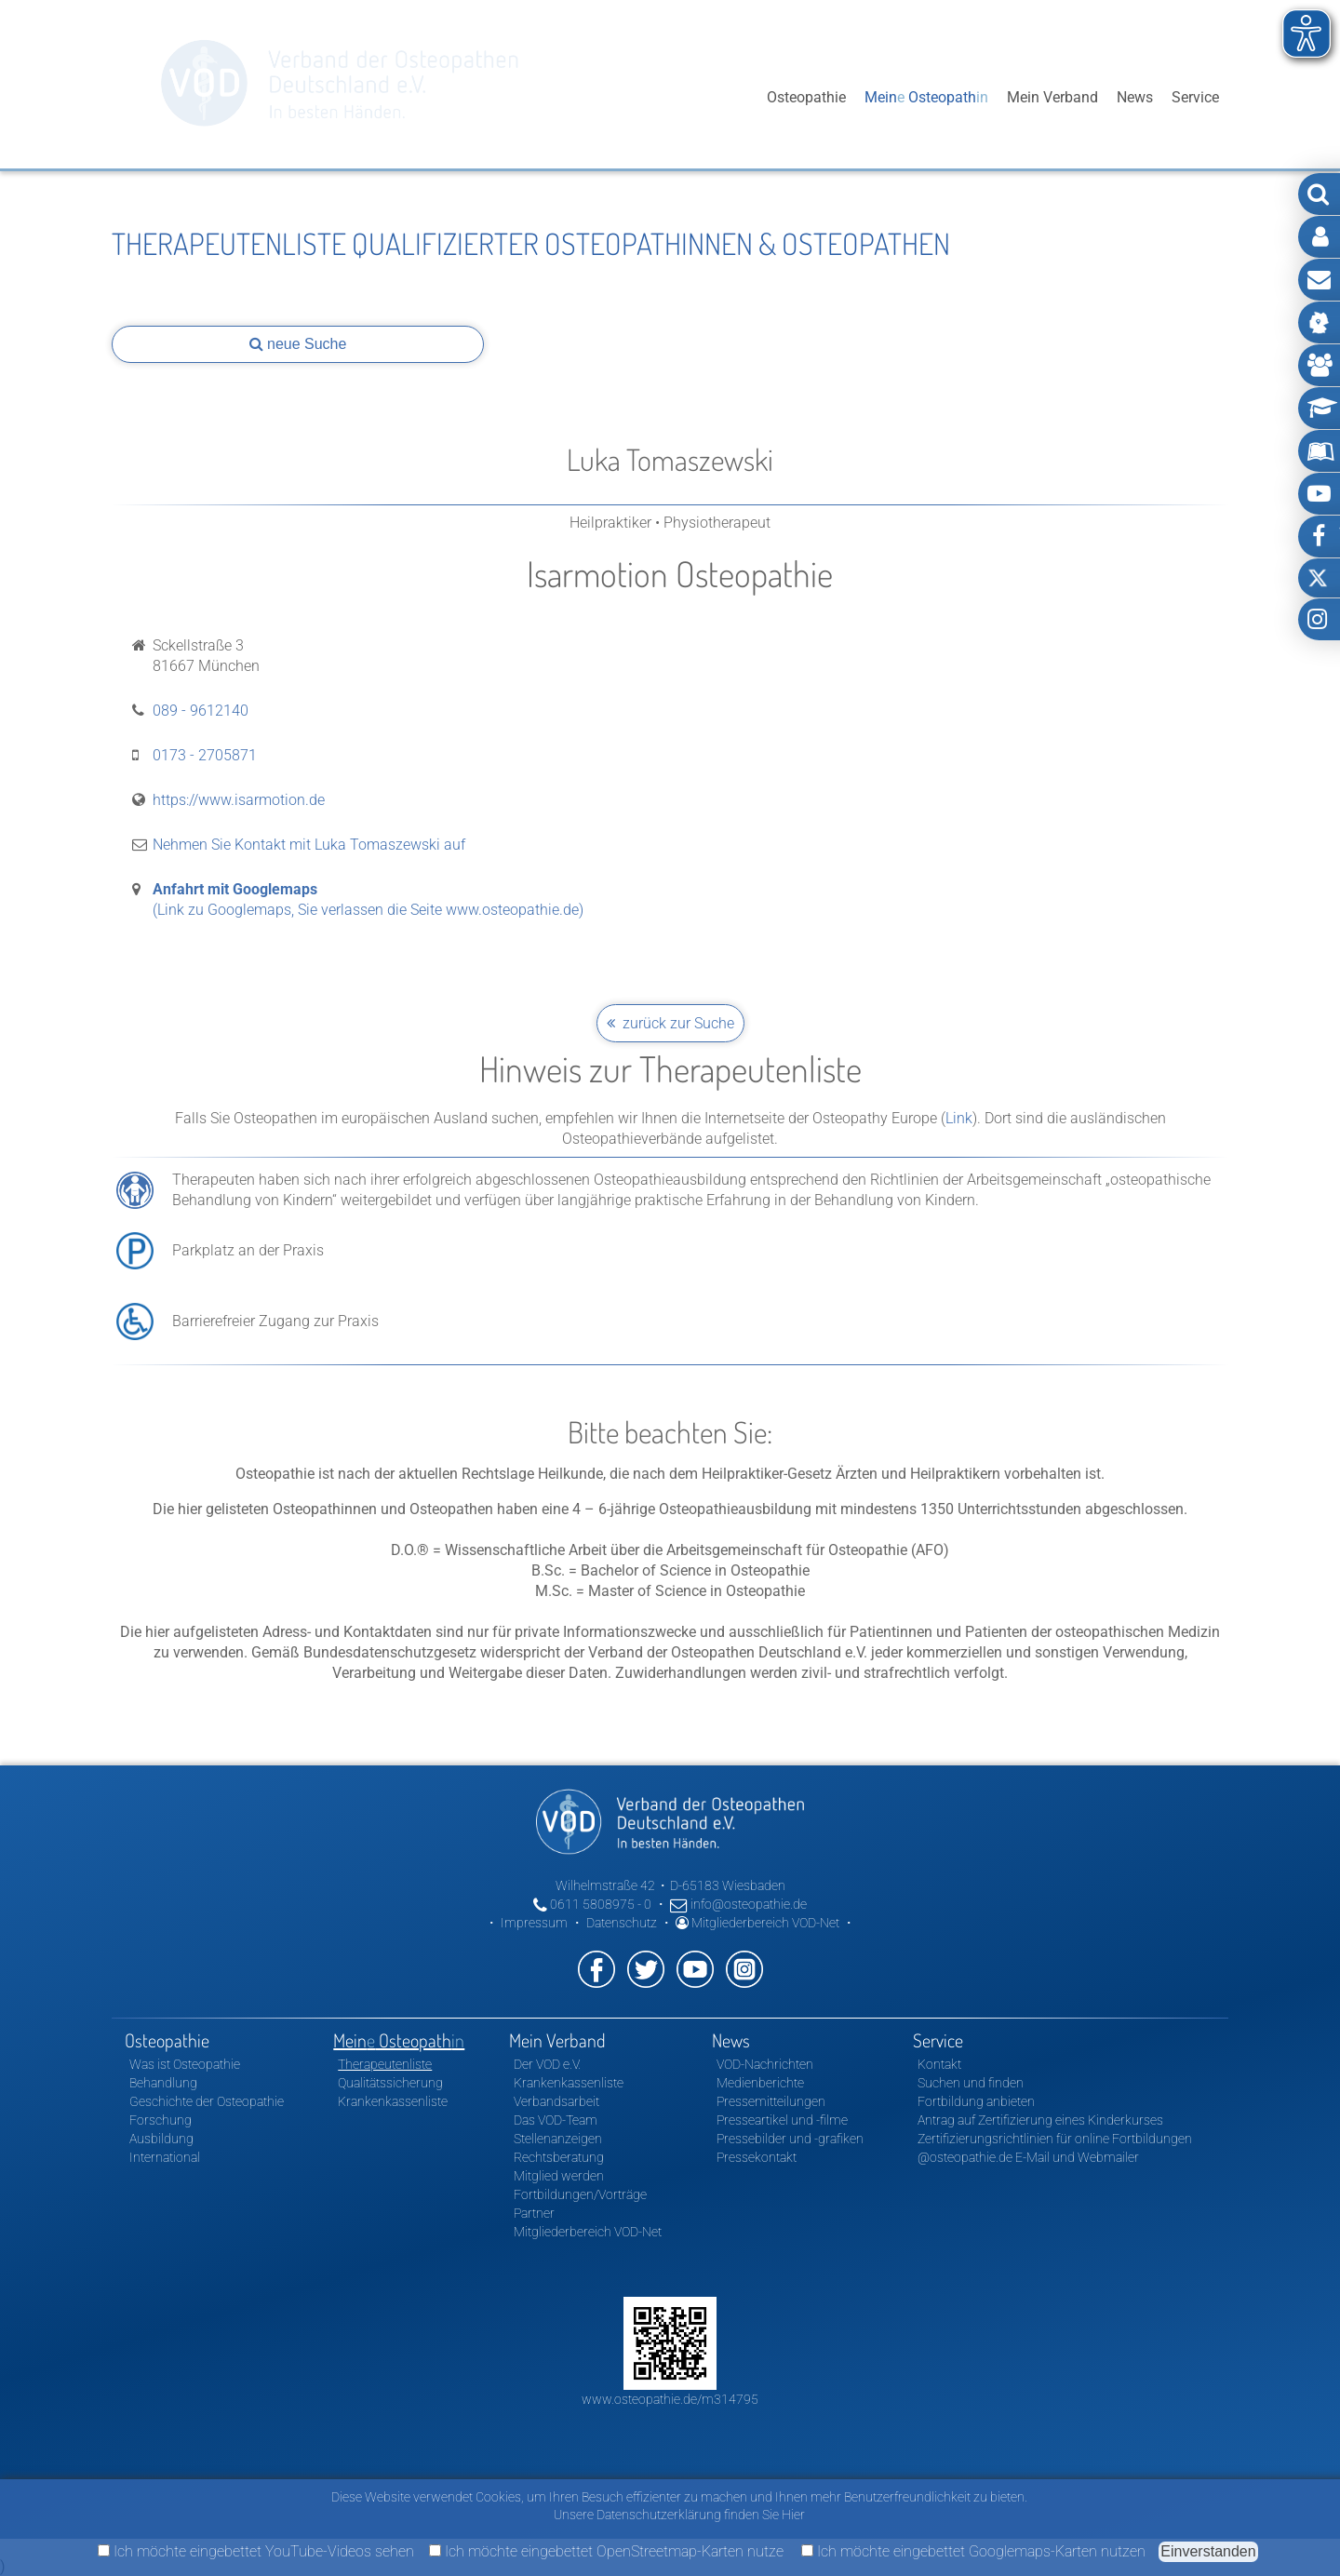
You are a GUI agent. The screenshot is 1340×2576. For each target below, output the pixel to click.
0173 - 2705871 (205, 755)
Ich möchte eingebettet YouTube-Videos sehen (256, 2551)
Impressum (534, 1922)
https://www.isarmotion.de (239, 800)
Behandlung (163, 2082)
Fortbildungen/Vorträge (580, 2194)
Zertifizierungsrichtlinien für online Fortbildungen (1055, 2138)
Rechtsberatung (559, 2157)
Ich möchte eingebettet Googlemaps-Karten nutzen (973, 2551)
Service (1195, 97)
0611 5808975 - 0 (592, 1904)
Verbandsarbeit (556, 2101)
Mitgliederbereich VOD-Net (757, 1922)
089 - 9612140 (200, 710)
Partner (534, 2213)
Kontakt (939, 2064)
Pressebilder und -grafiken (790, 2138)
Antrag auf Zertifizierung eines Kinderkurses (1040, 2120)
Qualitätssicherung (390, 2082)
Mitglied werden (559, 2175)
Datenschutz (621, 1922)
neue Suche (298, 344)
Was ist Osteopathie (184, 2064)
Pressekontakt (757, 2157)
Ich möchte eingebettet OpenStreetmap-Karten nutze (606, 2551)
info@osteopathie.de (738, 1904)
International (164, 2157)
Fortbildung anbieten (976, 2101)
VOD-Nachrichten (765, 2064)
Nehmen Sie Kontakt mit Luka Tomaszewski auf (309, 844)
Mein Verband (1052, 97)
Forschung (160, 2120)
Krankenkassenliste (393, 2101)
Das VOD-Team (555, 2120)
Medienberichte (760, 2082)
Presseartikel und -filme (782, 2120)
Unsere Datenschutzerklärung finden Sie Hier (679, 2514)
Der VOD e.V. (547, 2064)
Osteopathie (806, 97)
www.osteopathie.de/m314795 (670, 2399)
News (1135, 97)
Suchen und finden (971, 2082)
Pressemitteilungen (771, 2101)
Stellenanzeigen (558, 2138)
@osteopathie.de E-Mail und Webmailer (1028, 2157)
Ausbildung (161, 2138)
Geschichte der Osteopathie (206, 2101)
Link (958, 1118)
